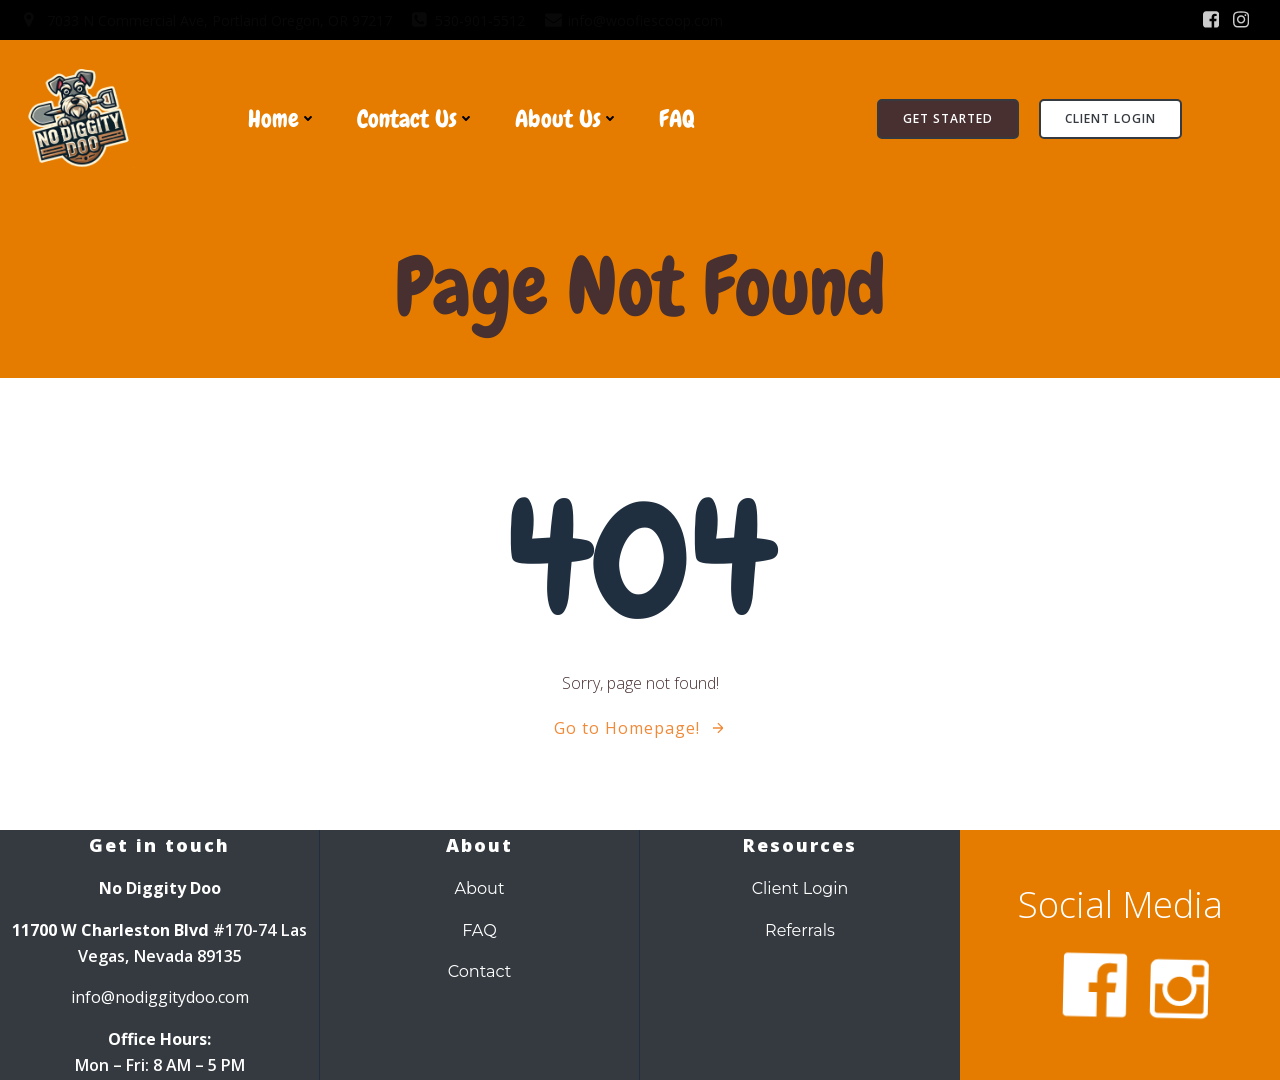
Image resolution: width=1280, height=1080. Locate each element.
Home (282, 118)
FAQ (677, 118)
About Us (567, 118)
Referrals (800, 930)
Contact (480, 971)
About (479, 888)
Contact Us (416, 118)
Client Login (800, 888)
